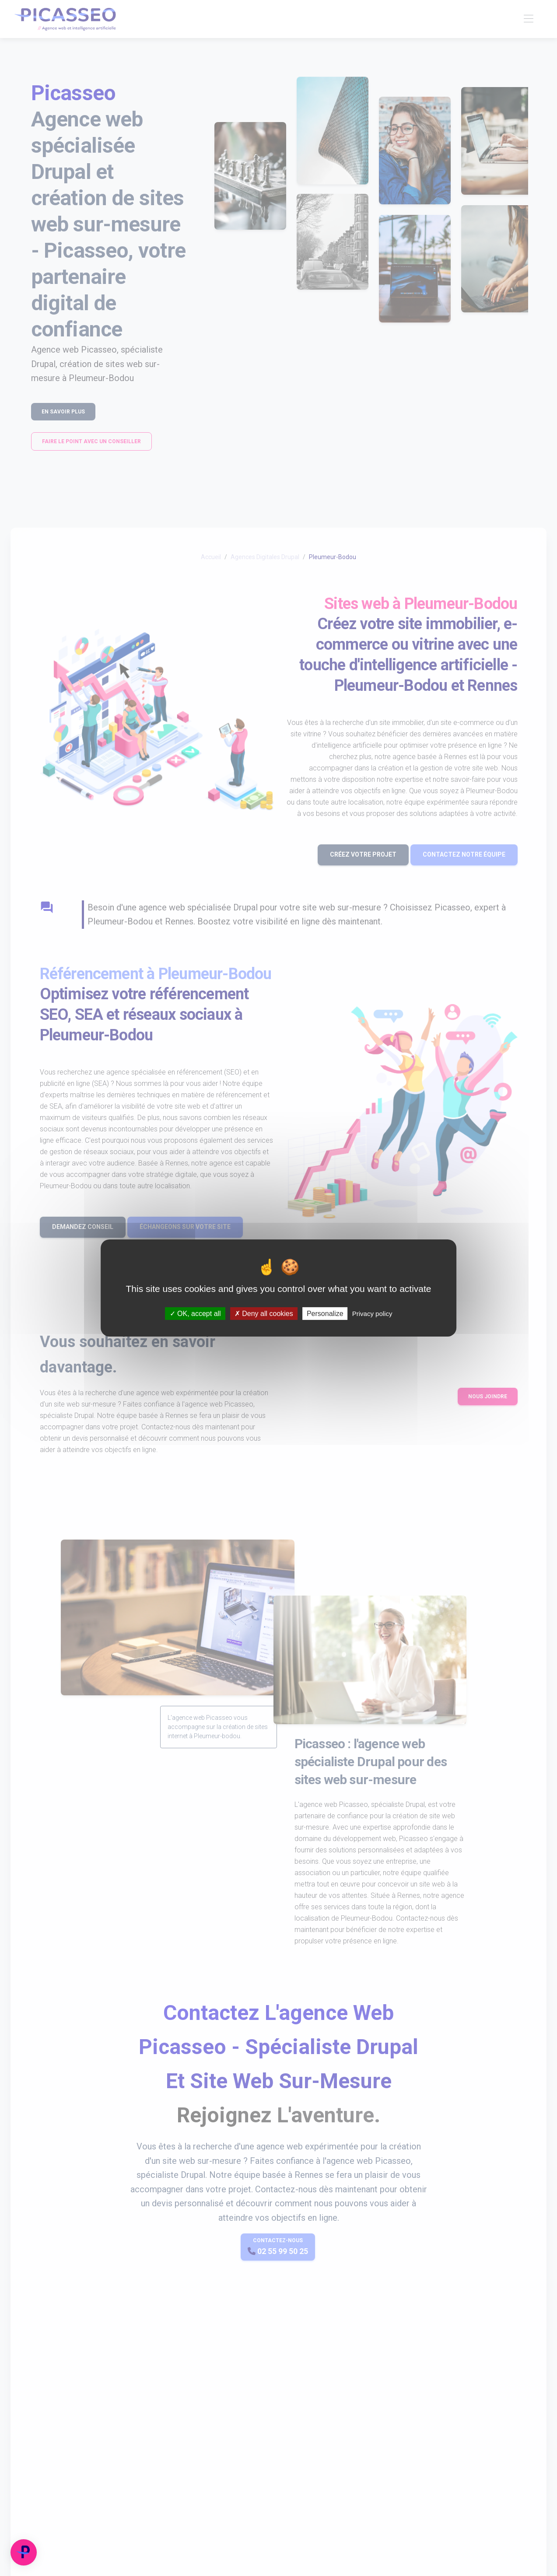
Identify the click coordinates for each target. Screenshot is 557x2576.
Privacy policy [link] (372, 1313)
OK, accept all (195, 1313)
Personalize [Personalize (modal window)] (325, 1313)
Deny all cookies (264, 1313)
